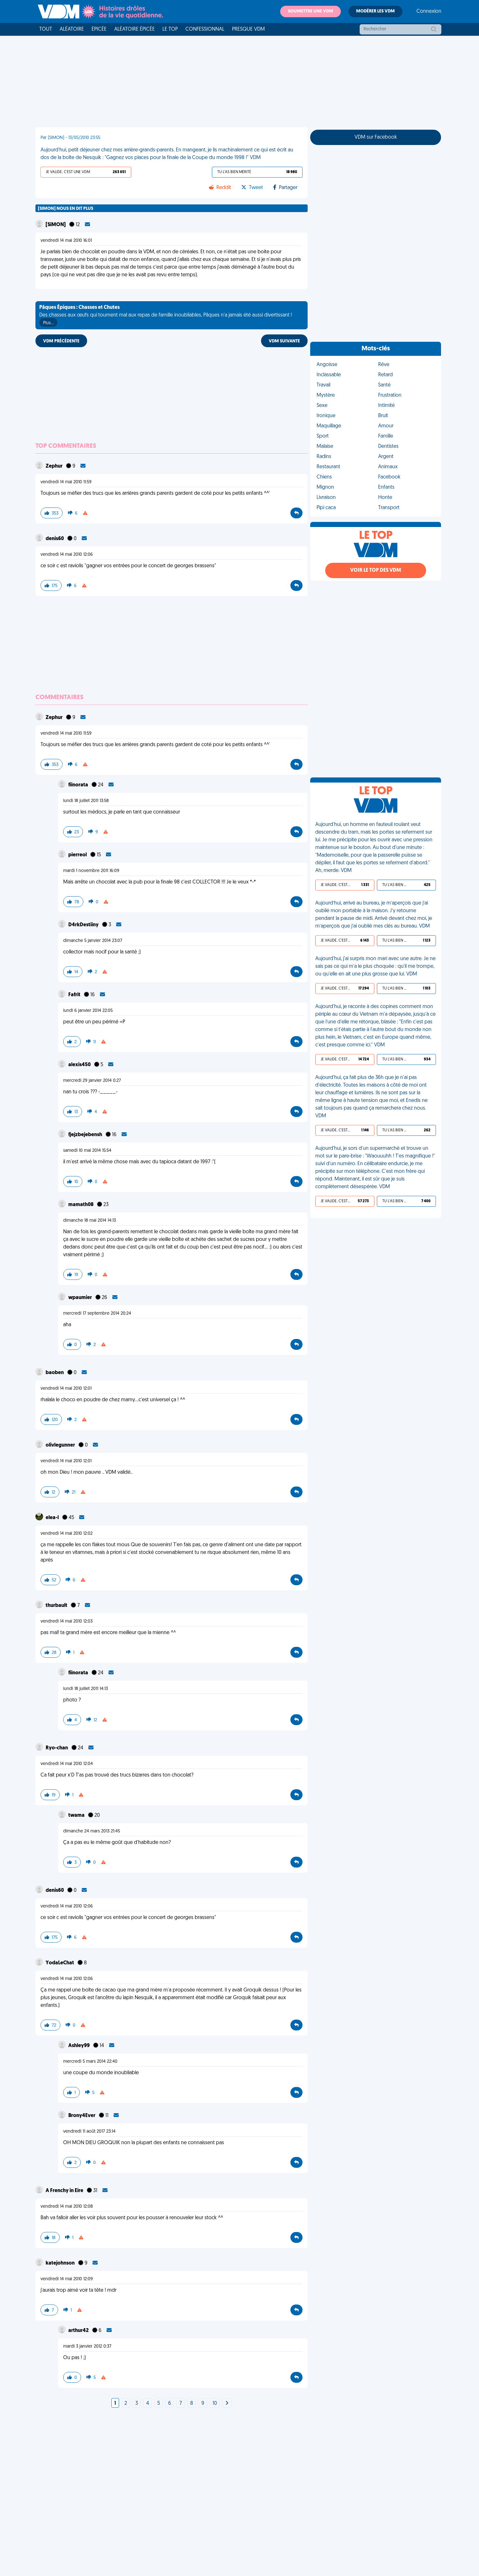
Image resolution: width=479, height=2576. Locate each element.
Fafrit (74, 995)
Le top (170, 29)
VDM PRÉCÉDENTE (61, 341)
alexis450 (80, 1064)
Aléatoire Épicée (134, 29)
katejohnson (61, 2263)
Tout (45, 29)
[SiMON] (56, 224)
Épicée (99, 29)
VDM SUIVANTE (284, 341)
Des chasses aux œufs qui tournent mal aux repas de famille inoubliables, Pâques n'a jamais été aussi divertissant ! (165, 316)
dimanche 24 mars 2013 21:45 (91, 1831)
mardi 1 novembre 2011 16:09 (91, 870)
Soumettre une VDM (310, 11)
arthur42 (79, 2330)
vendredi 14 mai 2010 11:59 (66, 482)
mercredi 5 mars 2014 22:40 (90, 2061)
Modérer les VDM (375, 11)
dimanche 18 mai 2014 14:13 (89, 1220)
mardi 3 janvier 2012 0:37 (87, 2346)
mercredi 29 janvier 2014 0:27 (92, 1080)
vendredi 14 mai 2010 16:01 (66, 240)
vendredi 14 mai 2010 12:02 (67, 1533)
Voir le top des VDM (375, 570)
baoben (55, 1372)
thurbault (57, 1605)
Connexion (428, 11)
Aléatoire (72, 29)
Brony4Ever (82, 2115)
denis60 (55, 538)
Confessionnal (204, 29)
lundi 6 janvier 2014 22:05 (88, 1010)
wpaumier (80, 1297)
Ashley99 (79, 2045)
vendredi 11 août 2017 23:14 (89, 2131)
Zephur (55, 466)
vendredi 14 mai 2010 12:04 (67, 1764)
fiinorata (78, 785)
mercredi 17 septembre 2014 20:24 (97, 1313)
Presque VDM (248, 29)
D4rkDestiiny (84, 925)
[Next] (227, 2403)
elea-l (53, 1517)
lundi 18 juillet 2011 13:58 (86, 801)
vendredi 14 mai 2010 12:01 (66, 1388)
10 (215, 2403)
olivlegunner (61, 1445)
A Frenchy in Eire (65, 2190)
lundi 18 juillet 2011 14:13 (85, 1688)
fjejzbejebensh (85, 1134)
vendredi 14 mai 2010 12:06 (67, 554)
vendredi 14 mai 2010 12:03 (67, 1621)
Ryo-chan (57, 1748)
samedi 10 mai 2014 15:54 (87, 1150)
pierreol (78, 855)
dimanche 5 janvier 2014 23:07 (92, 940)
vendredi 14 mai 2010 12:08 (67, 2206)
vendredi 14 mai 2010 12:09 (67, 2279)
